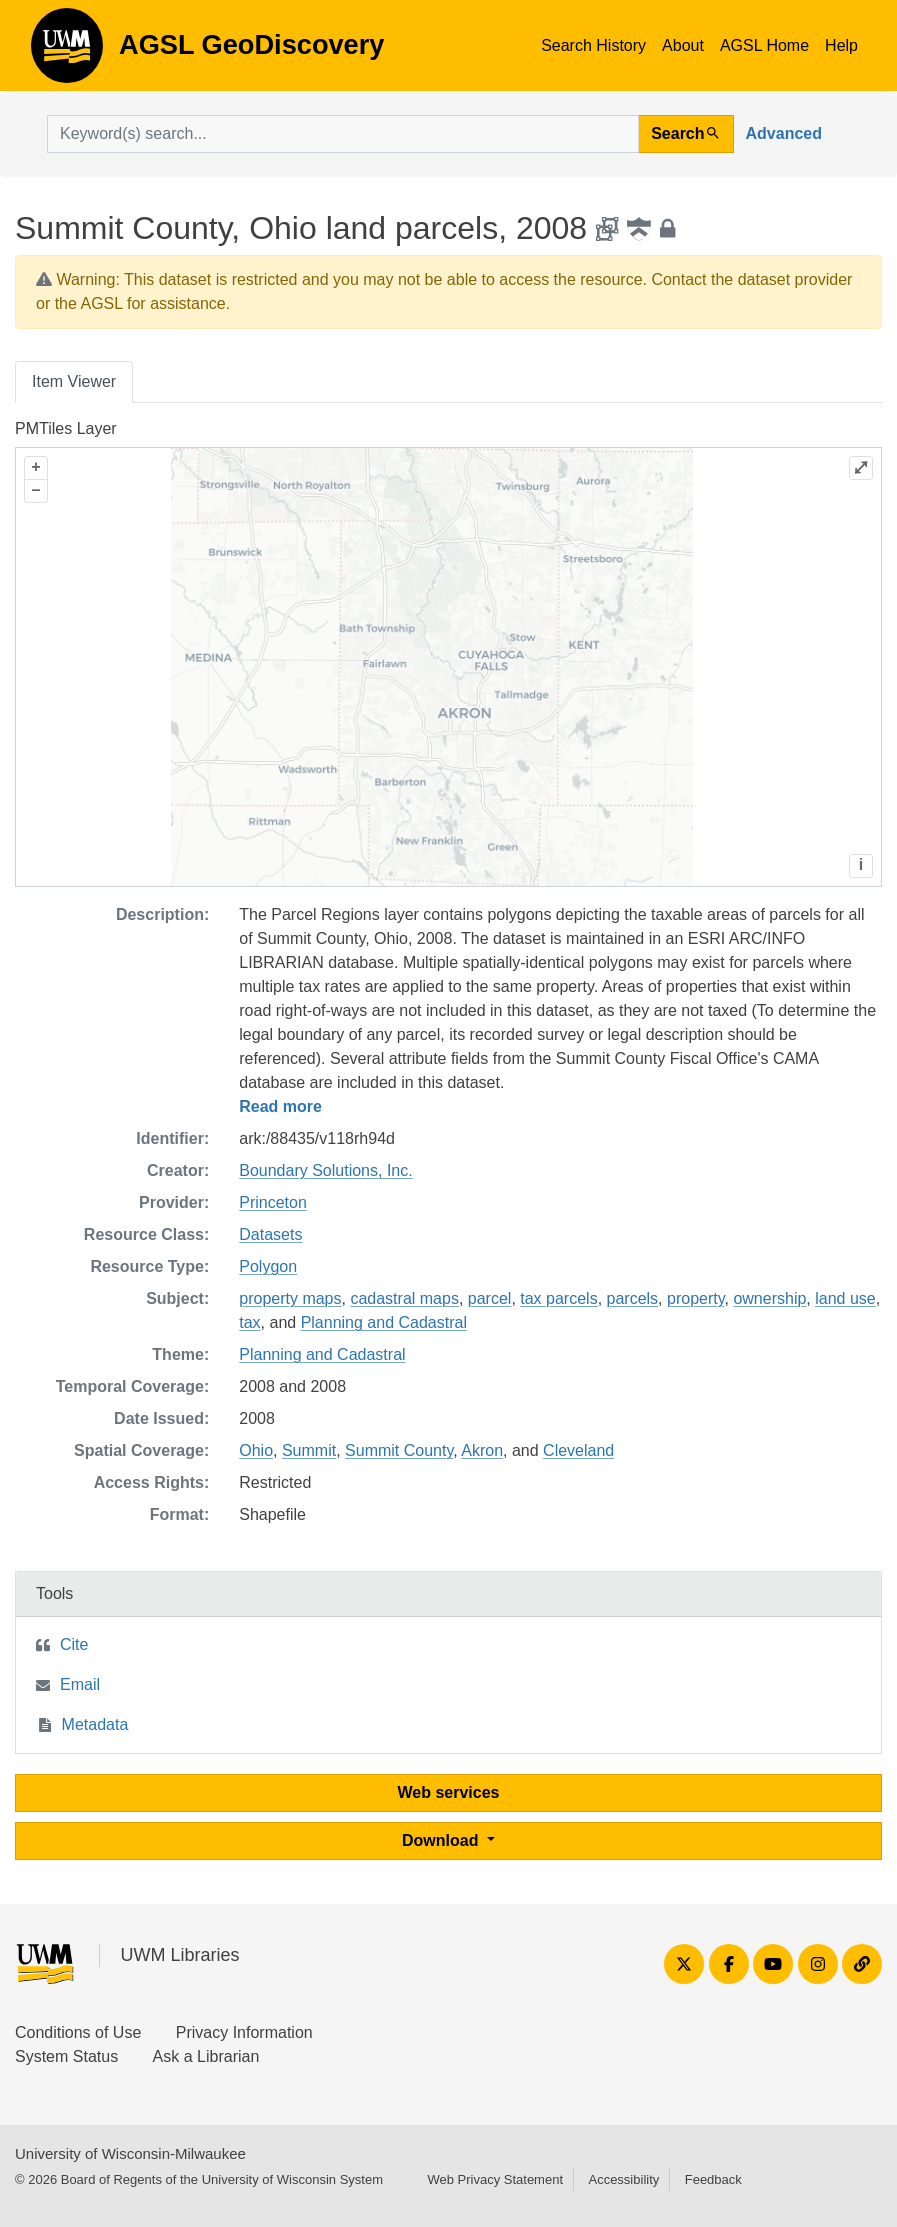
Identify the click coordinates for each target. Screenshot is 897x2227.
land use (845, 1298)
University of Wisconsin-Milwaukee (130, 2153)
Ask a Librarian (206, 2056)
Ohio (256, 1450)
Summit (309, 1450)
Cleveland (578, 1450)
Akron (482, 1450)
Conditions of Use (78, 2032)
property (696, 1298)
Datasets (270, 1234)
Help (841, 45)
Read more (280, 1106)
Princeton (273, 1202)
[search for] (343, 134)
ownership (769, 1298)
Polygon (268, 1266)
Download (442, 1840)
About (683, 45)
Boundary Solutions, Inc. (325, 1170)
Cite (74, 1644)
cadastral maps (404, 1298)
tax (249, 1322)
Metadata (95, 1724)
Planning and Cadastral (384, 1322)
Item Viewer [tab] (74, 381)
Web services (449, 1792)
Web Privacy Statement (495, 2179)
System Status (66, 2056)
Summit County (399, 1450)
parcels (633, 1298)
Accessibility (623, 2179)
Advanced (784, 133)
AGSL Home (764, 45)
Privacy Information (244, 2032)
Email (80, 1684)
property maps (290, 1298)
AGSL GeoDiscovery (67, 52)
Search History (593, 45)
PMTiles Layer (66, 428)
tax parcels (558, 1298)
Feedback (713, 2179)
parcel (490, 1298)
